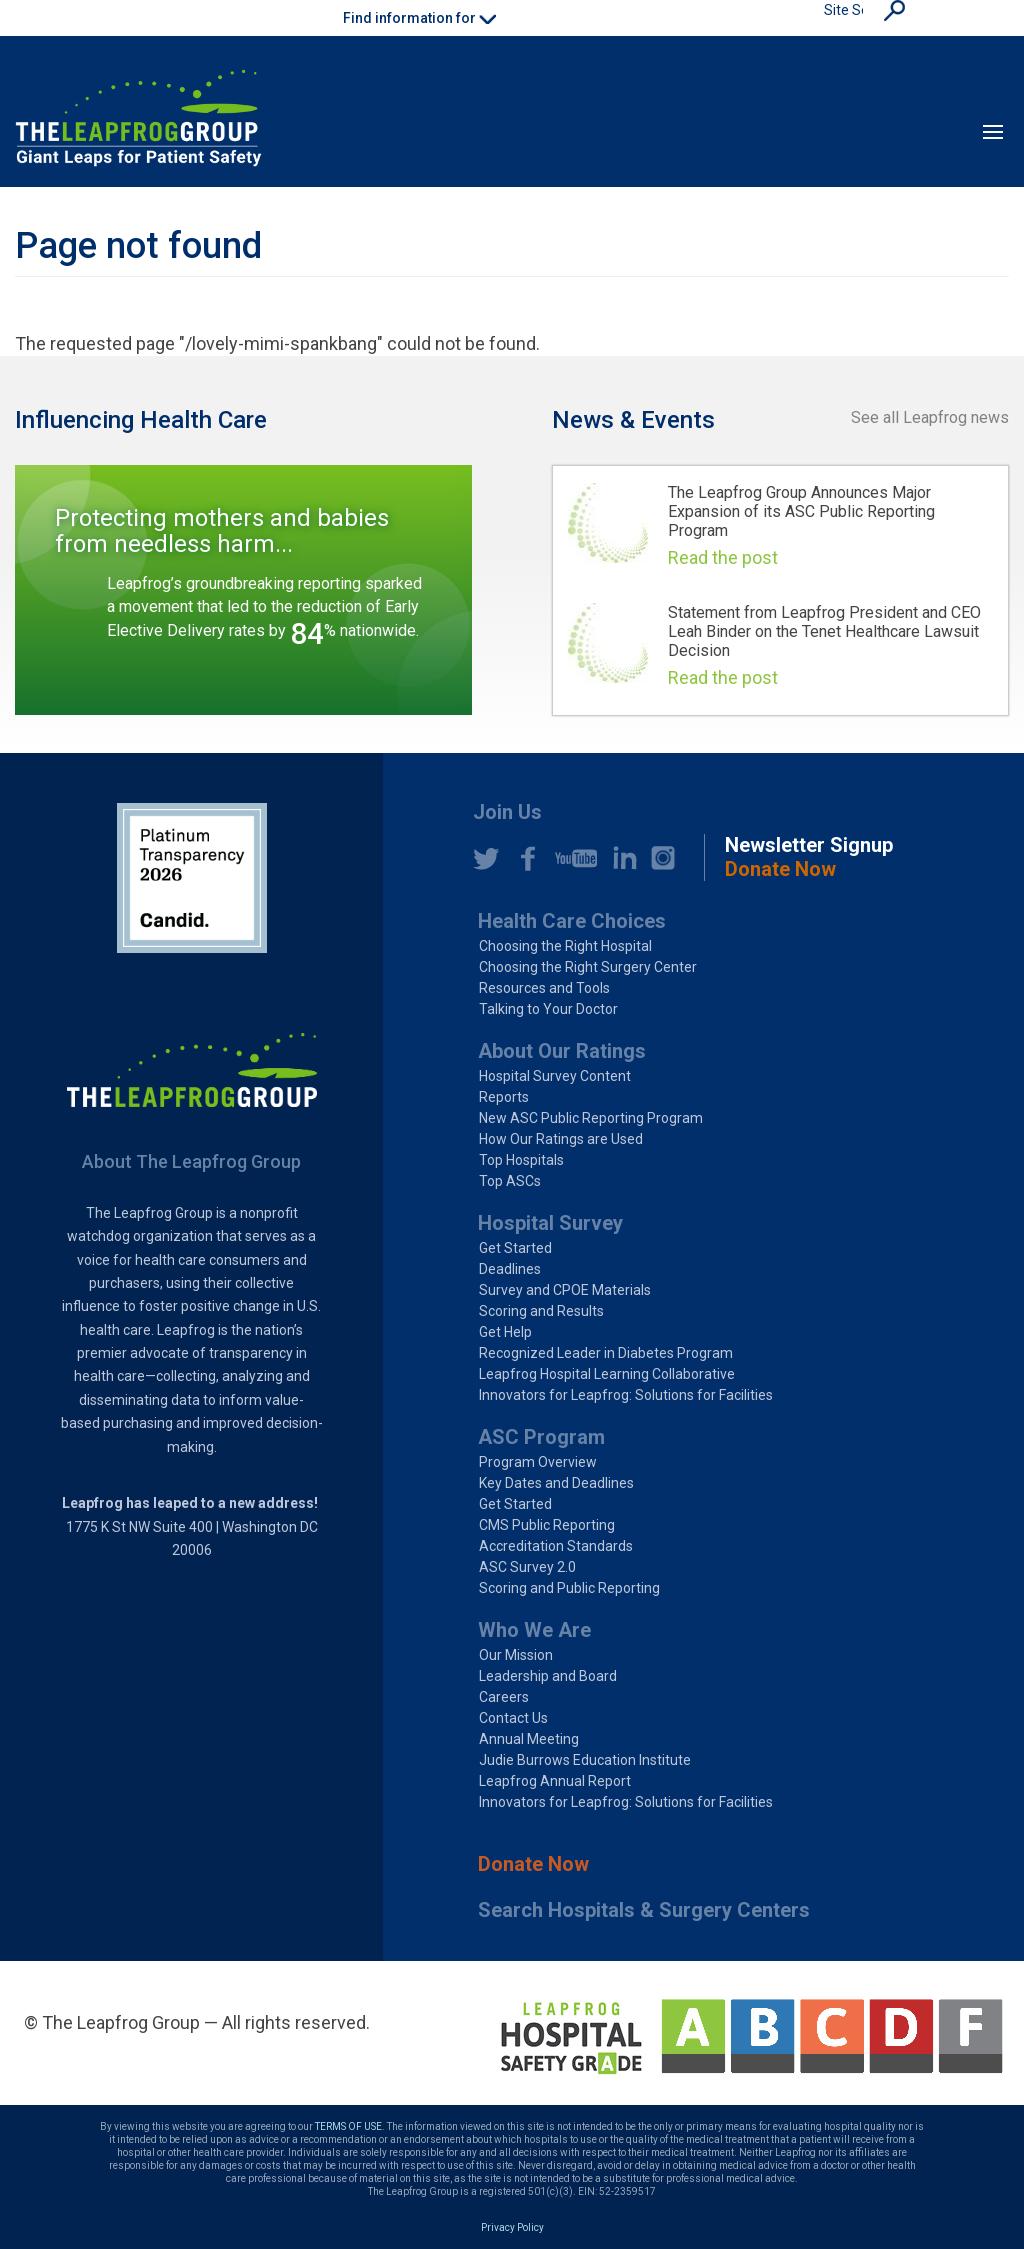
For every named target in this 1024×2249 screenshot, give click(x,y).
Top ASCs (510, 1181)
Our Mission (516, 1655)
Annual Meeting (529, 1739)
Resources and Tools (544, 988)
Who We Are (534, 1630)
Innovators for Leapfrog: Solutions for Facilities (626, 1395)
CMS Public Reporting (547, 1525)
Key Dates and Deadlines (556, 1483)
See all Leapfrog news (930, 417)
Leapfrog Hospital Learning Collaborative (607, 1374)
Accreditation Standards (556, 1546)
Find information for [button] (419, 18)
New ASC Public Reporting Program (591, 1118)
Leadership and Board (548, 1676)
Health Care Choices (572, 921)
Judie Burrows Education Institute (585, 1760)
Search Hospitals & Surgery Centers (644, 1910)
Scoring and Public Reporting (569, 1588)
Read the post (723, 557)
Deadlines (510, 1269)
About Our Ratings (562, 1051)
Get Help (505, 1332)
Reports (504, 1097)
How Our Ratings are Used (561, 1139)
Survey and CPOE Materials (565, 1290)
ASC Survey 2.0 (527, 1567)
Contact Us (513, 1718)
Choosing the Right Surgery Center (588, 967)
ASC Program (541, 1437)
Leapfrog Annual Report (555, 1781)
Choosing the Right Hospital (565, 946)
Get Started (515, 1248)
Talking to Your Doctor (548, 1009)
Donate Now (533, 1864)
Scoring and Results (541, 1311)
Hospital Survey (550, 1223)
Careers (504, 1697)
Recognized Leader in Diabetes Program (606, 1353)
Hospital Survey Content (555, 1076)
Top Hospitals (521, 1160)
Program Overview (538, 1462)
